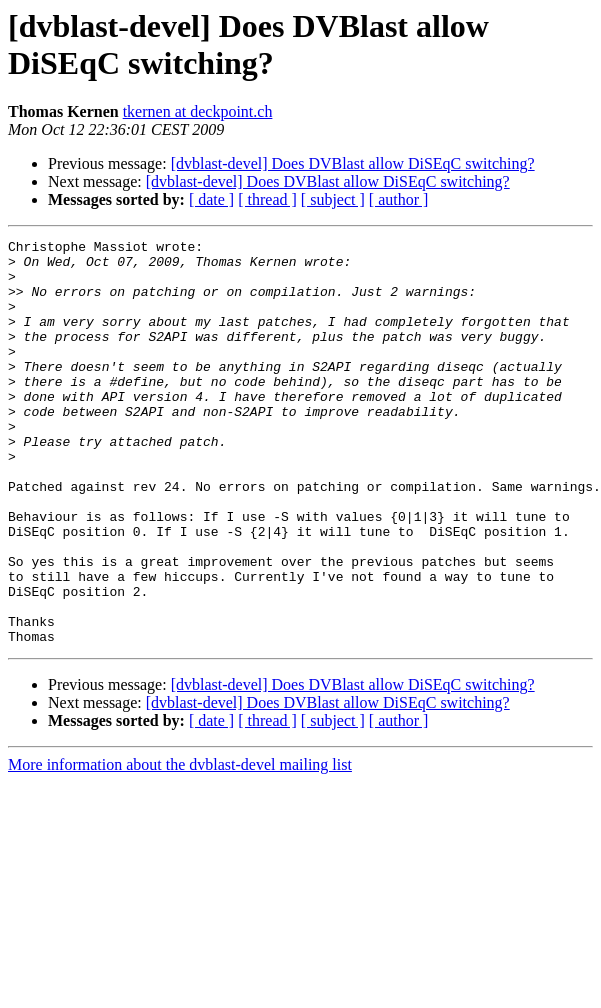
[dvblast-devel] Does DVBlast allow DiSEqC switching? (353, 163)
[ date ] (211, 199)
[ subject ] (333, 199)
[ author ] (399, 199)
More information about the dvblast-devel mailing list (180, 845)
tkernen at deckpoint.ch (198, 111)
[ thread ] (267, 199)
